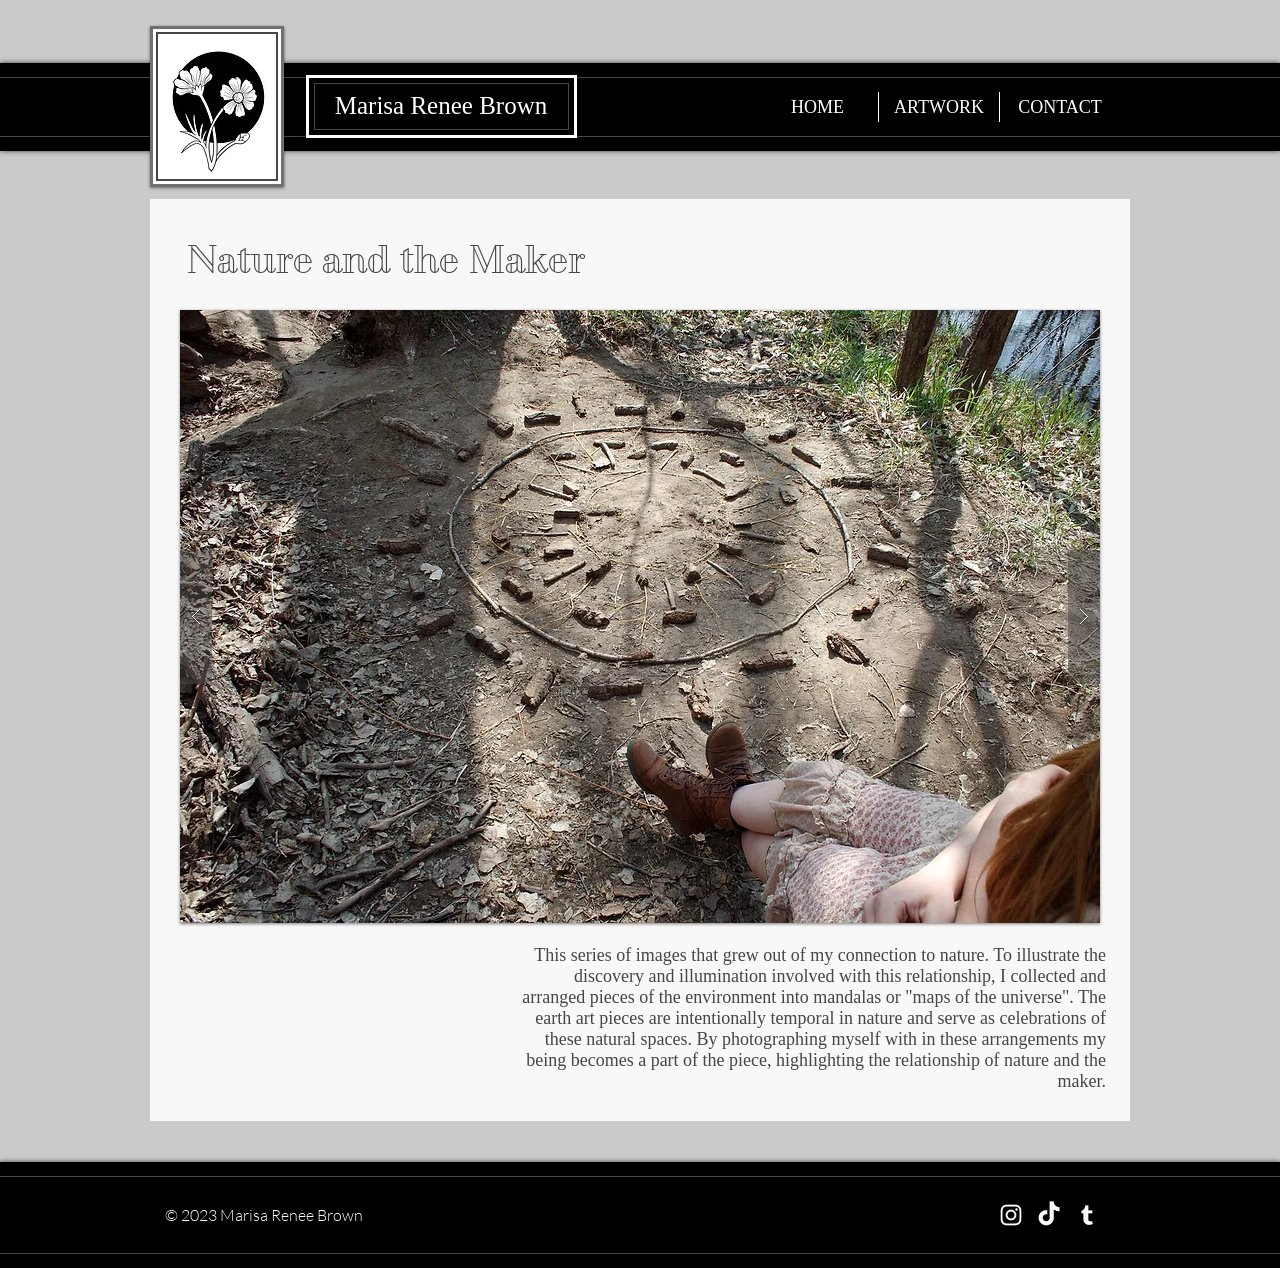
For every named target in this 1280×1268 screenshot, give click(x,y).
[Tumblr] (1087, 1215)
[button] (640, 616)
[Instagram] (1011, 1215)
